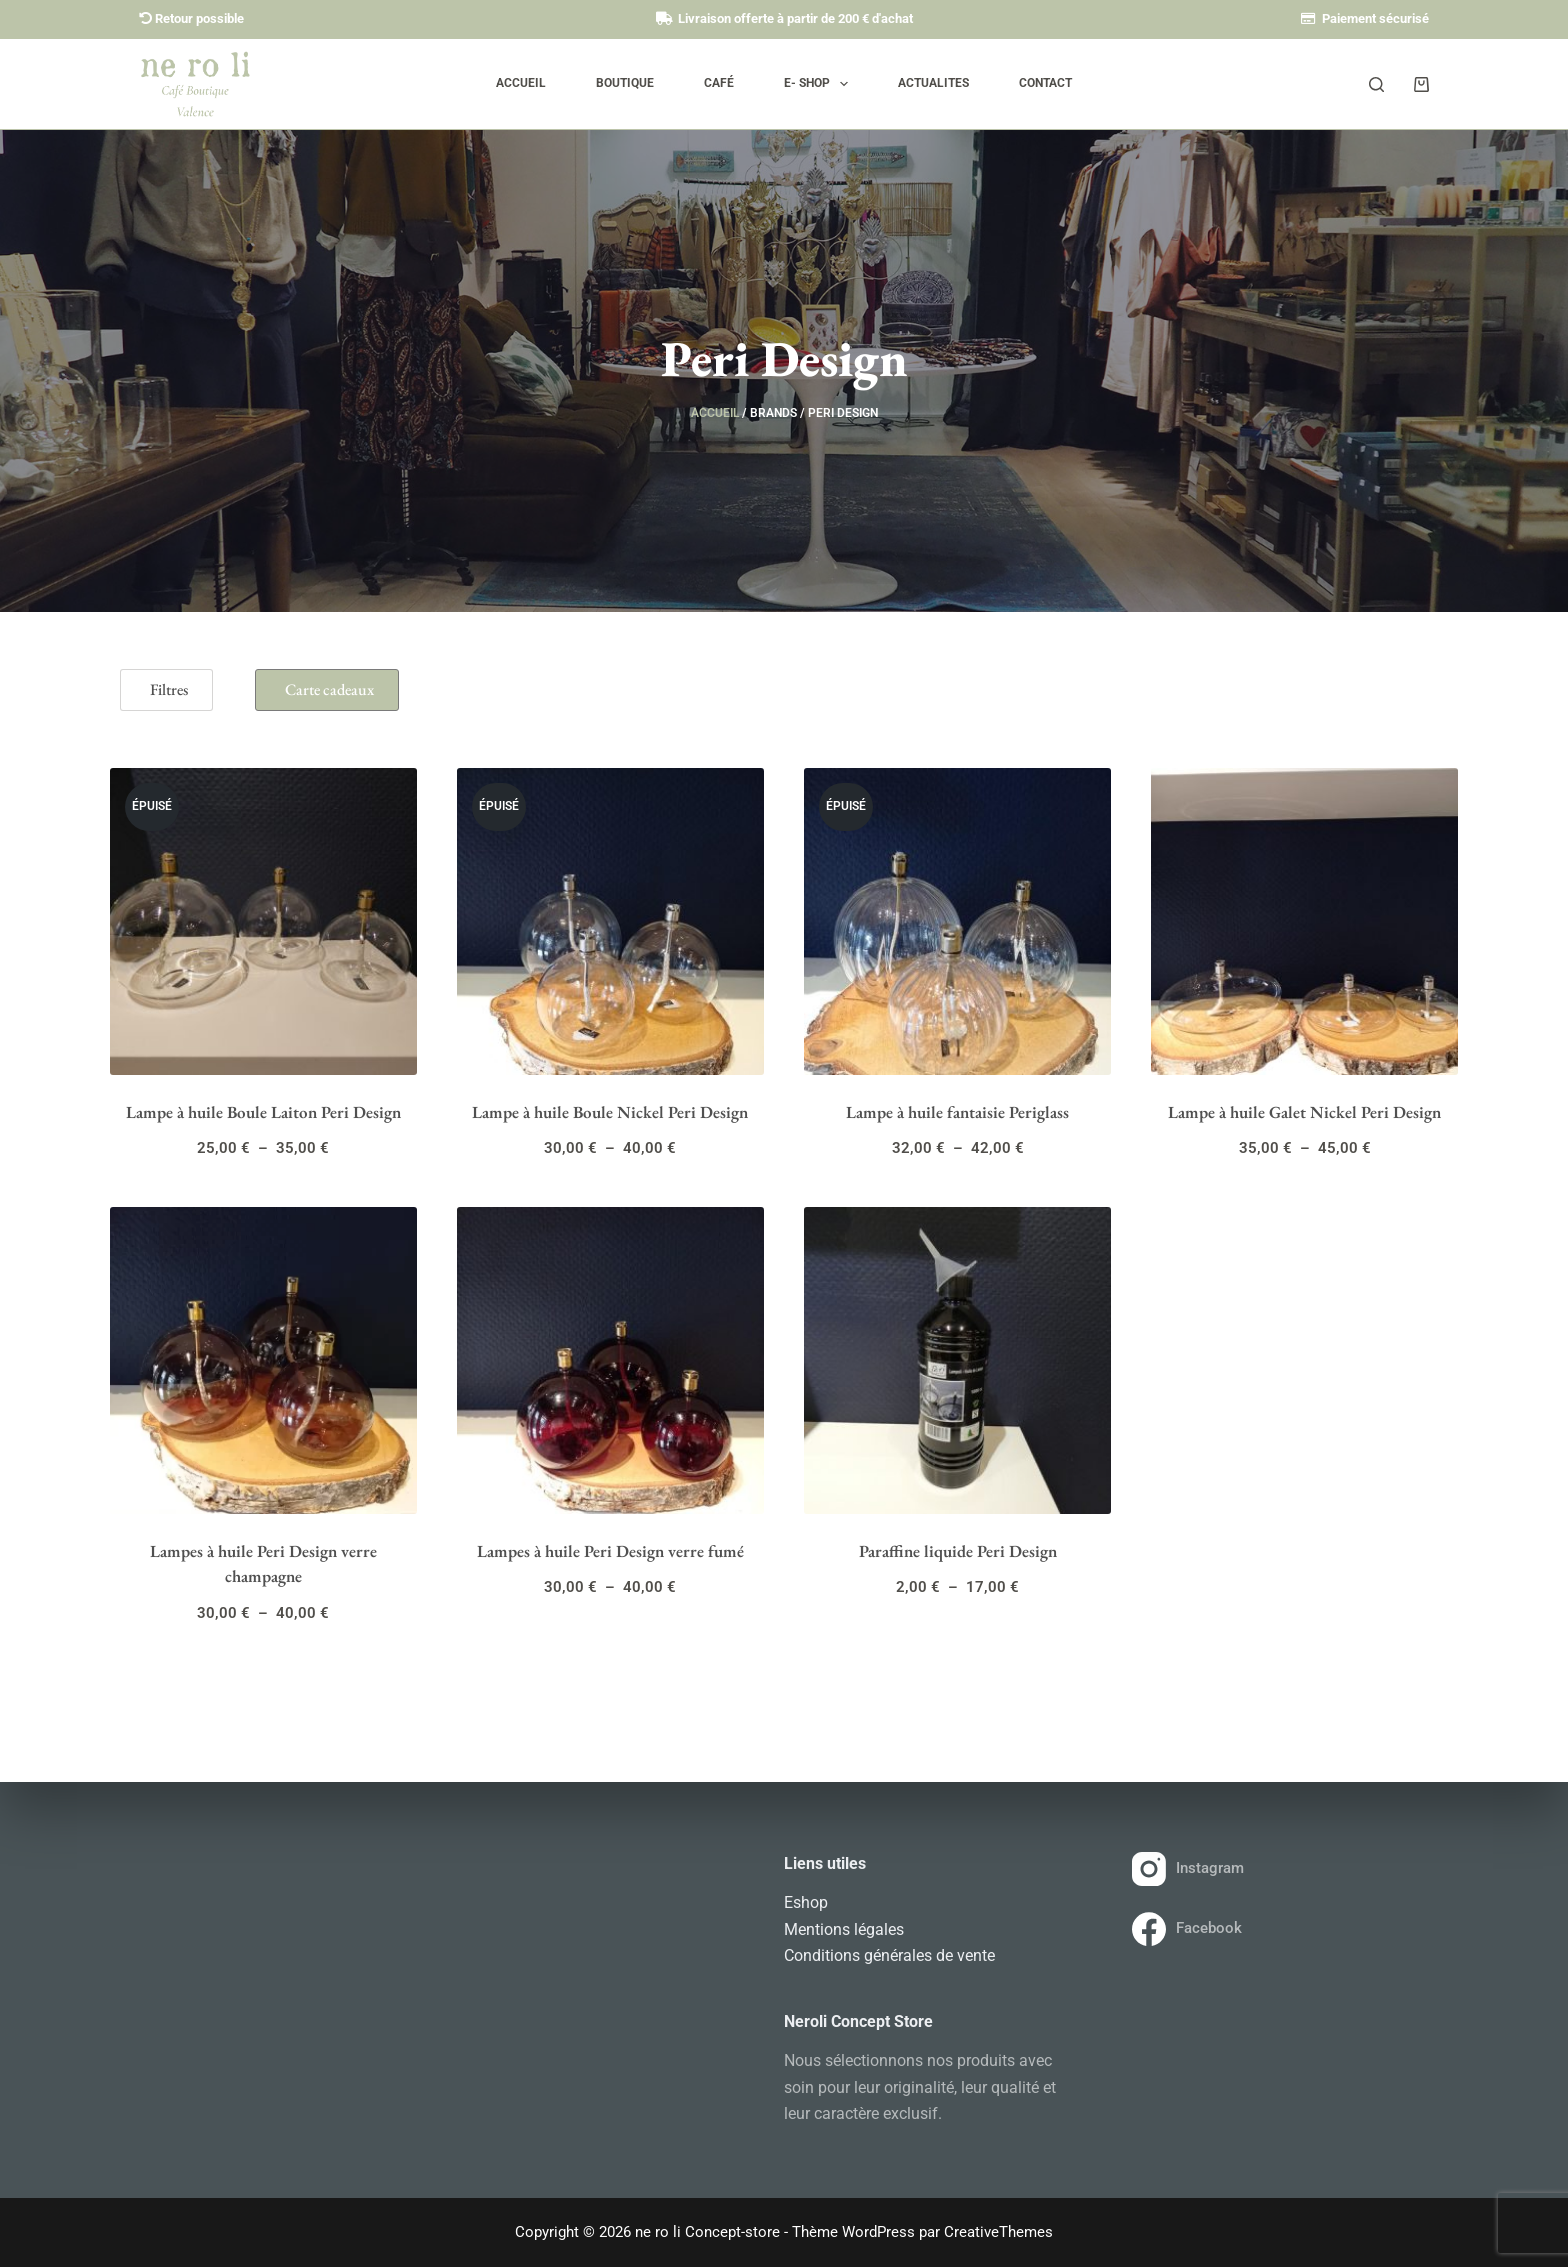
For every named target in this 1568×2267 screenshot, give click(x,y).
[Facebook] (1281, 1929)
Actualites (933, 83)
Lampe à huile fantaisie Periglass (957, 1112)
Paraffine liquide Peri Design (958, 1551)
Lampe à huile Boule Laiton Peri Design (263, 1112)
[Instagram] (1281, 1869)
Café (719, 83)
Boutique (625, 83)
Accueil (521, 83)
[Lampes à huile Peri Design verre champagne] (263, 1360)
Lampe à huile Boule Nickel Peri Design (610, 1112)
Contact (1045, 83)
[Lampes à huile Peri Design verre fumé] (610, 1360)
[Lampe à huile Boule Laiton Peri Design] (263, 921)
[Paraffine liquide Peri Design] (957, 1360)
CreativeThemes (998, 2232)
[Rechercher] (1376, 84)
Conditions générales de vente (889, 1955)
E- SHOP (820, 84)
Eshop (806, 1902)
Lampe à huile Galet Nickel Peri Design (1304, 1112)
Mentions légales (844, 1929)
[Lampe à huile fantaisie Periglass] (957, 921)
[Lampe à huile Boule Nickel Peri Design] (610, 921)
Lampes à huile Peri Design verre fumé (610, 1551)
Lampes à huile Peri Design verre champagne (263, 1564)
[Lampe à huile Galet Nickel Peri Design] (1304, 921)
